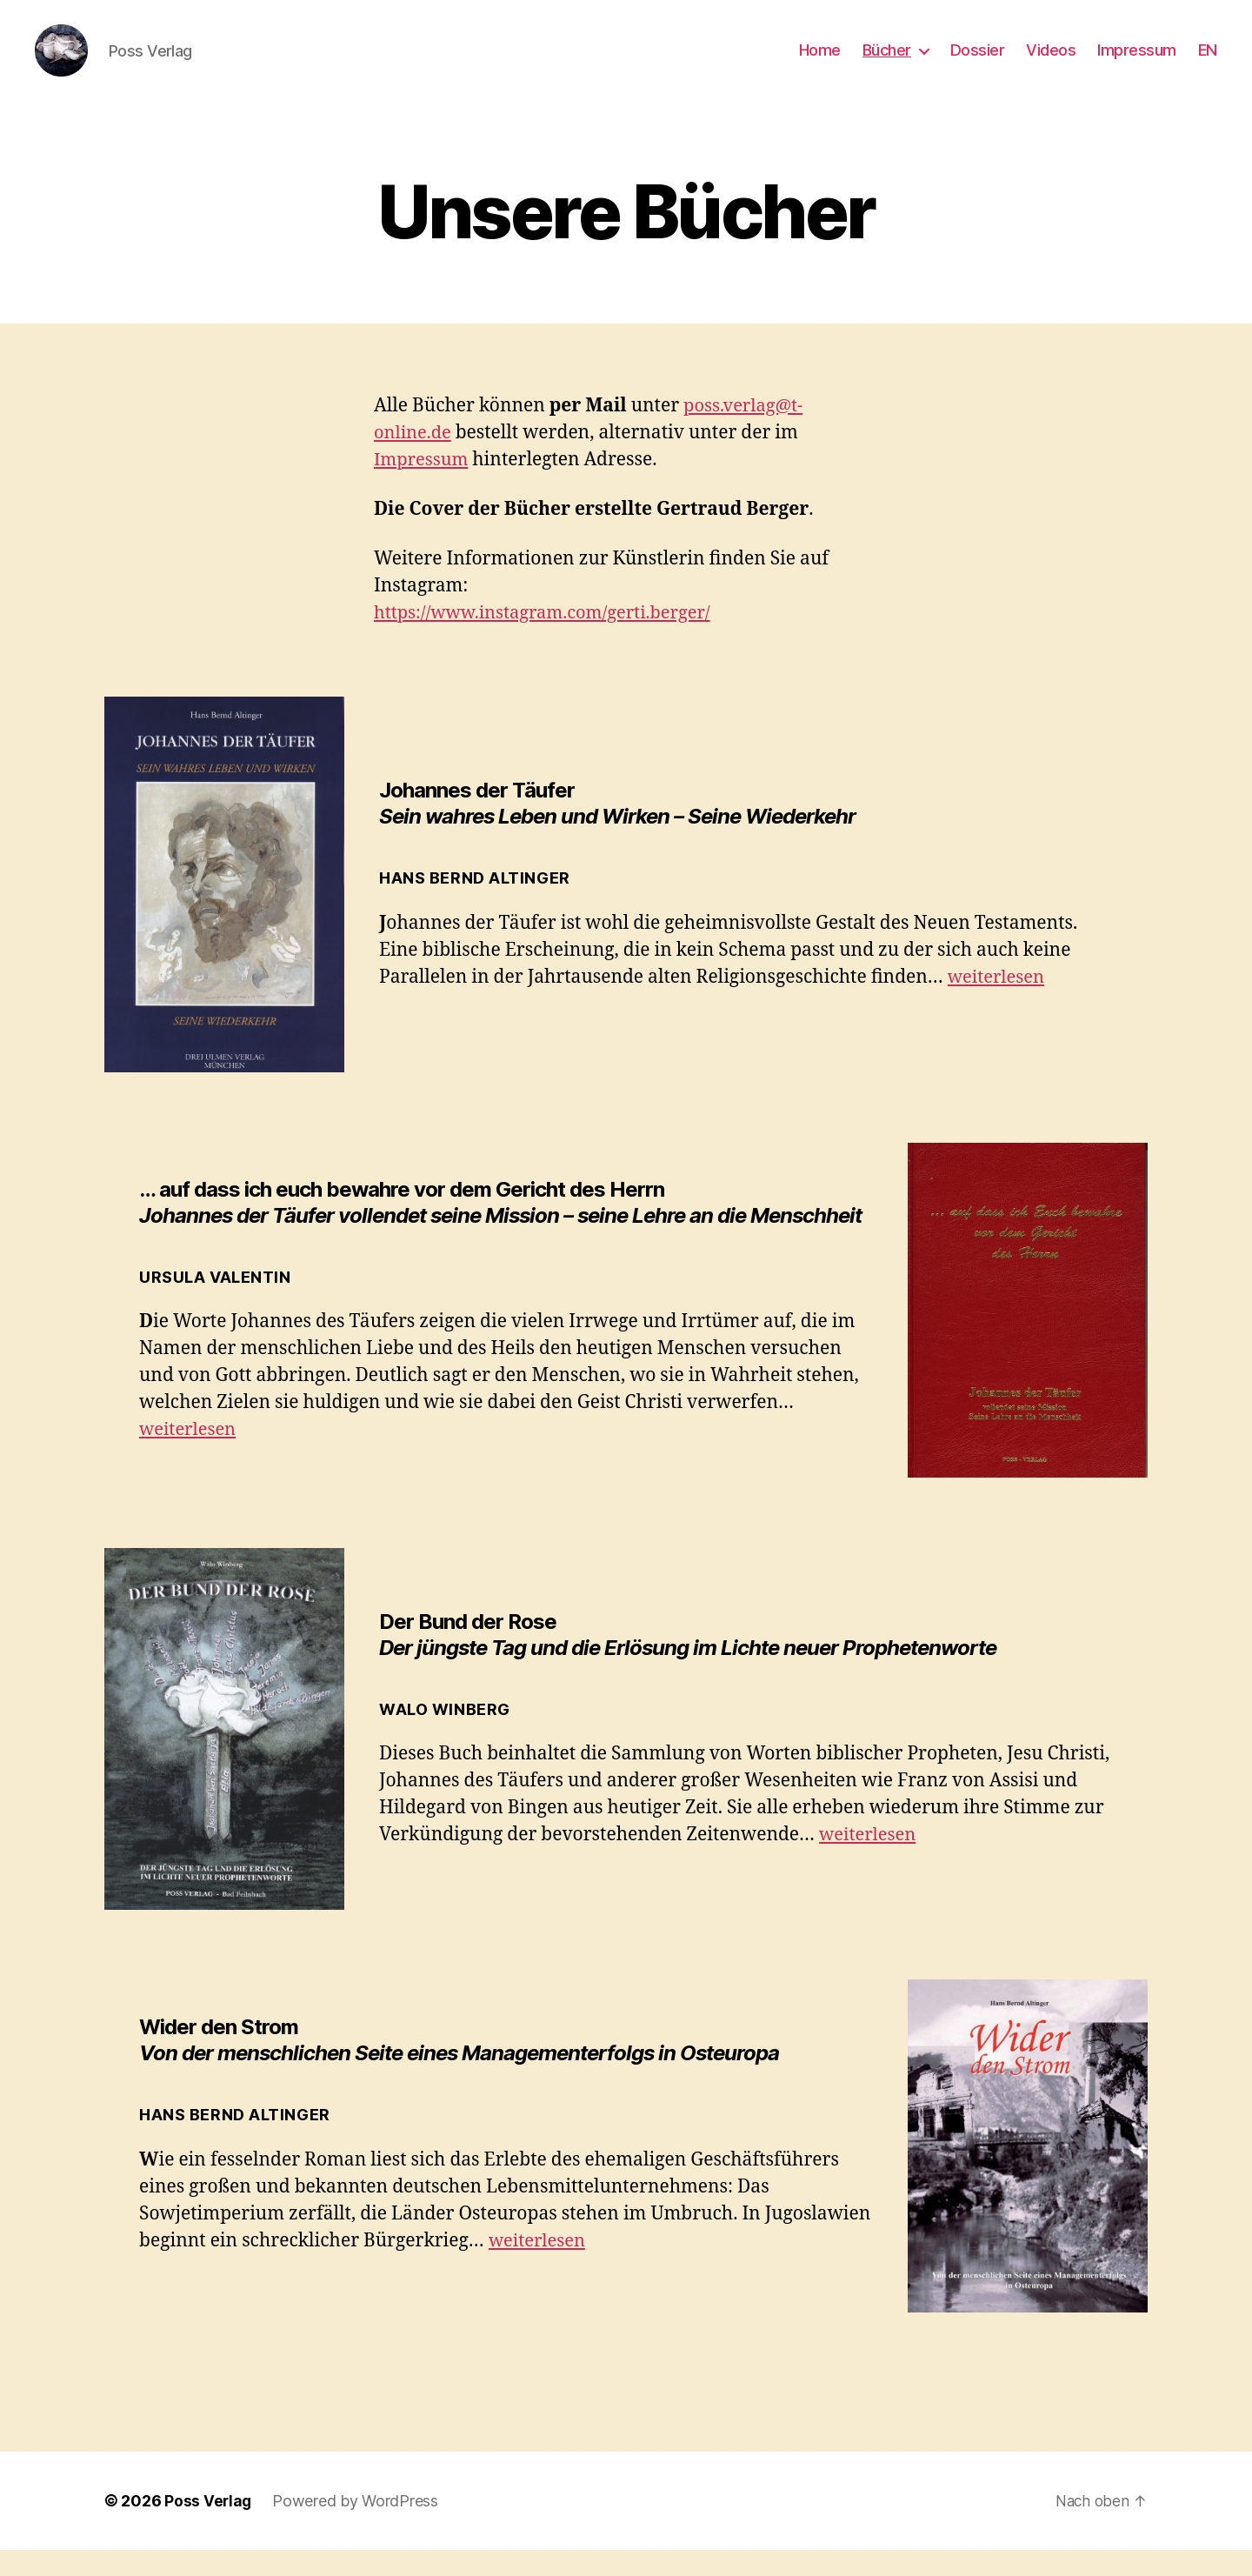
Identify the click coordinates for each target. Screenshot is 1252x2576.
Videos (1051, 63)
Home (820, 63)
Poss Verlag (208, 2527)
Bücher (886, 63)
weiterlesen (998, 1003)
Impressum (1136, 63)
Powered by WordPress (357, 2527)
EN (1207, 63)
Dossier (977, 63)
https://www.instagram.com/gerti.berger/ (550, 639)
